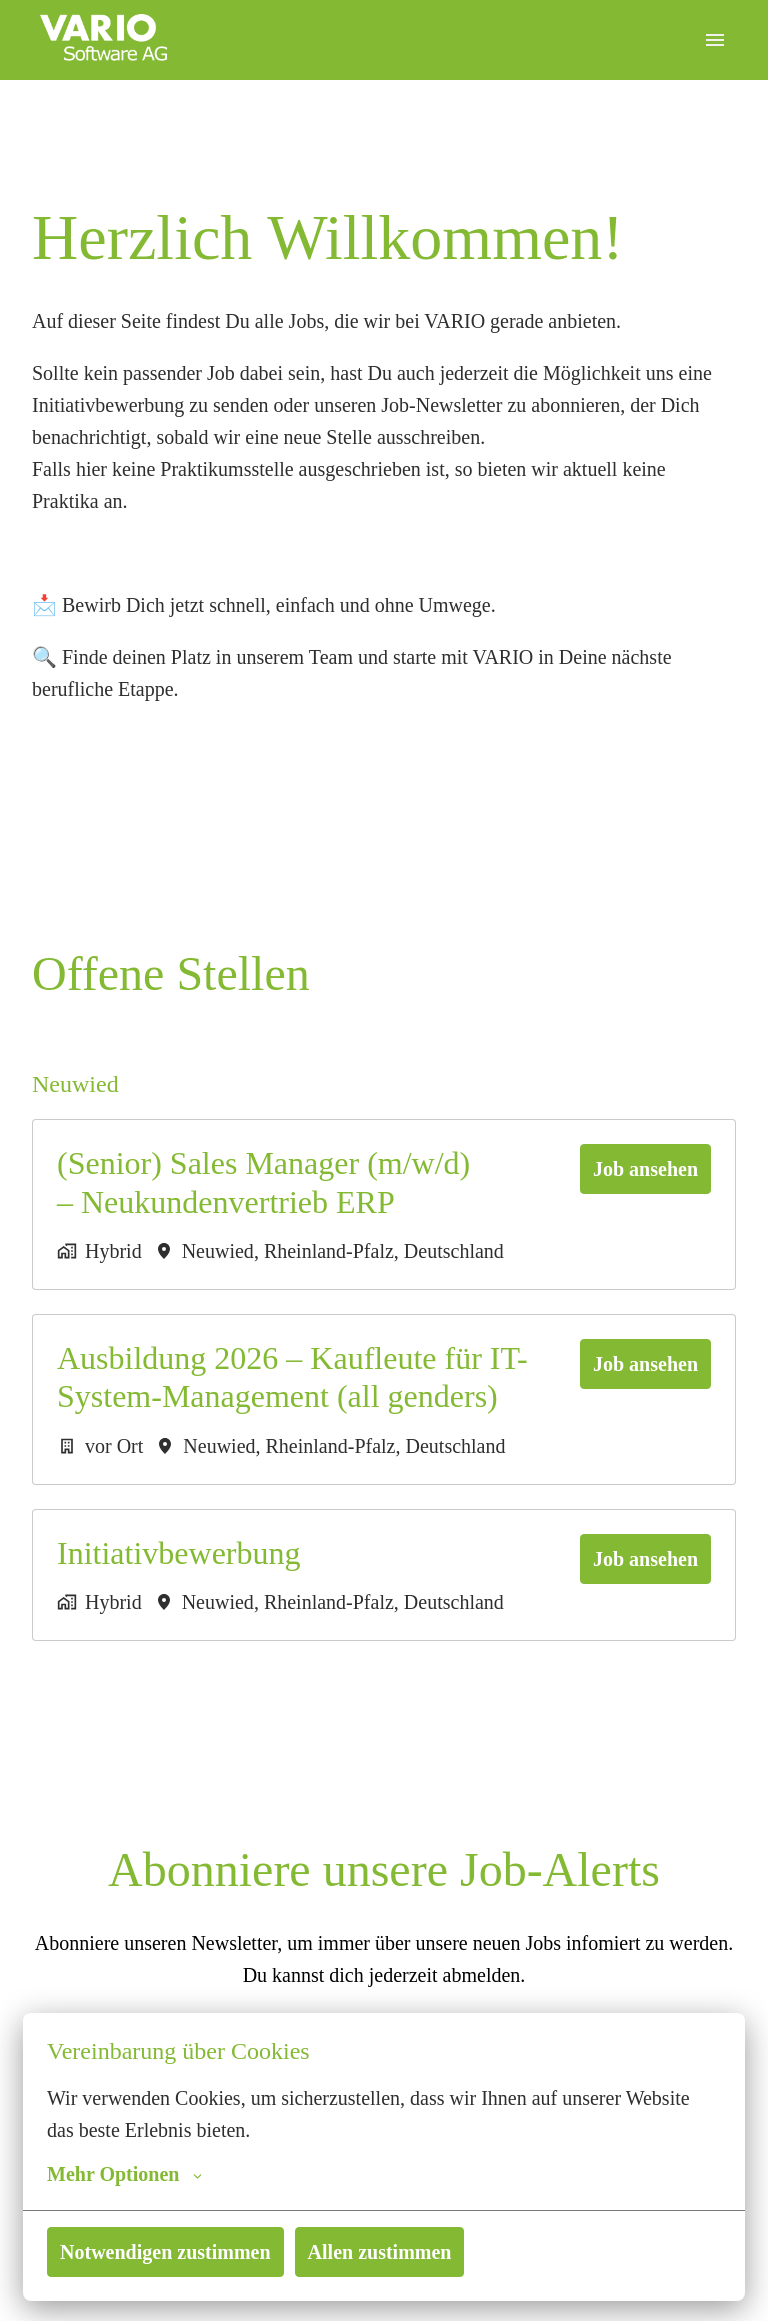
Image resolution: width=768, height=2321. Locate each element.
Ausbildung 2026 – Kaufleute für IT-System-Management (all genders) (293, 1377)
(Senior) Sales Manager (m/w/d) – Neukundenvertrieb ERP (269, 1182)
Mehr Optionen (124, 2174)
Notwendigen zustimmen (171, 2252)
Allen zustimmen (393, 2252)
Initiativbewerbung (177, 1553)
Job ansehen (640, 1169)
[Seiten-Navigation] (715, 40)
